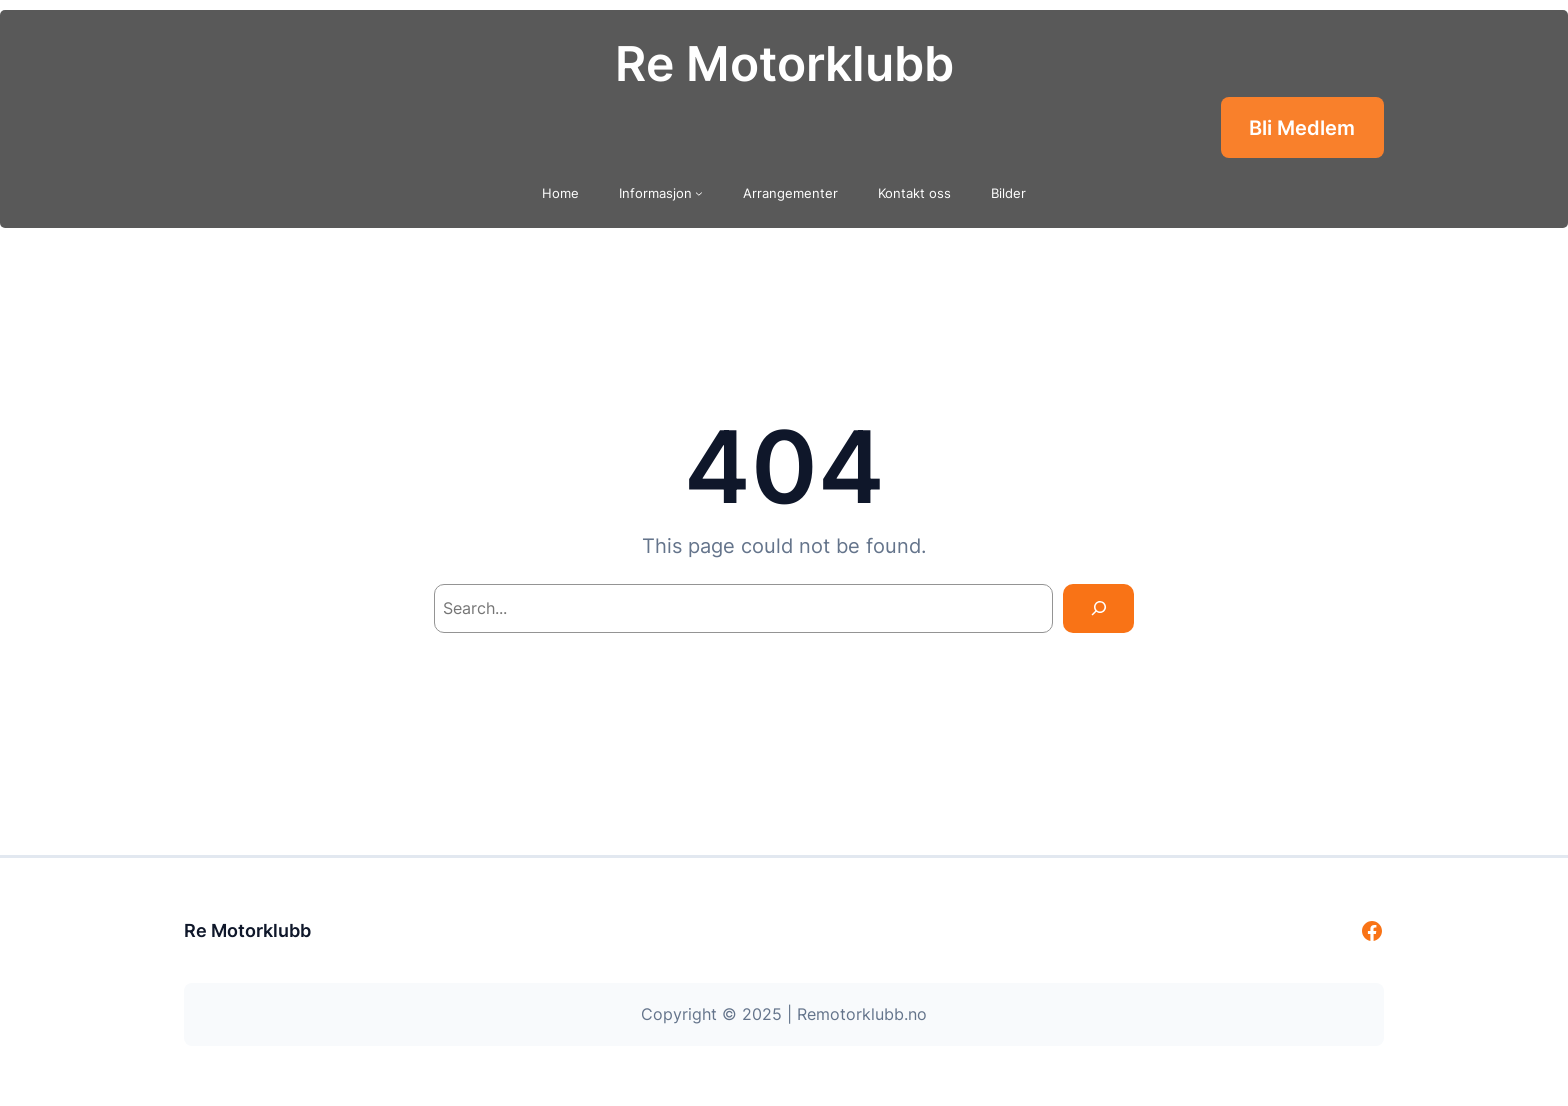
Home (560, 193)
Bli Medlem (1302, 128)
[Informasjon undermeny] (699, 193)
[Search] (1098, 608)
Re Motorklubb (784, 63)
